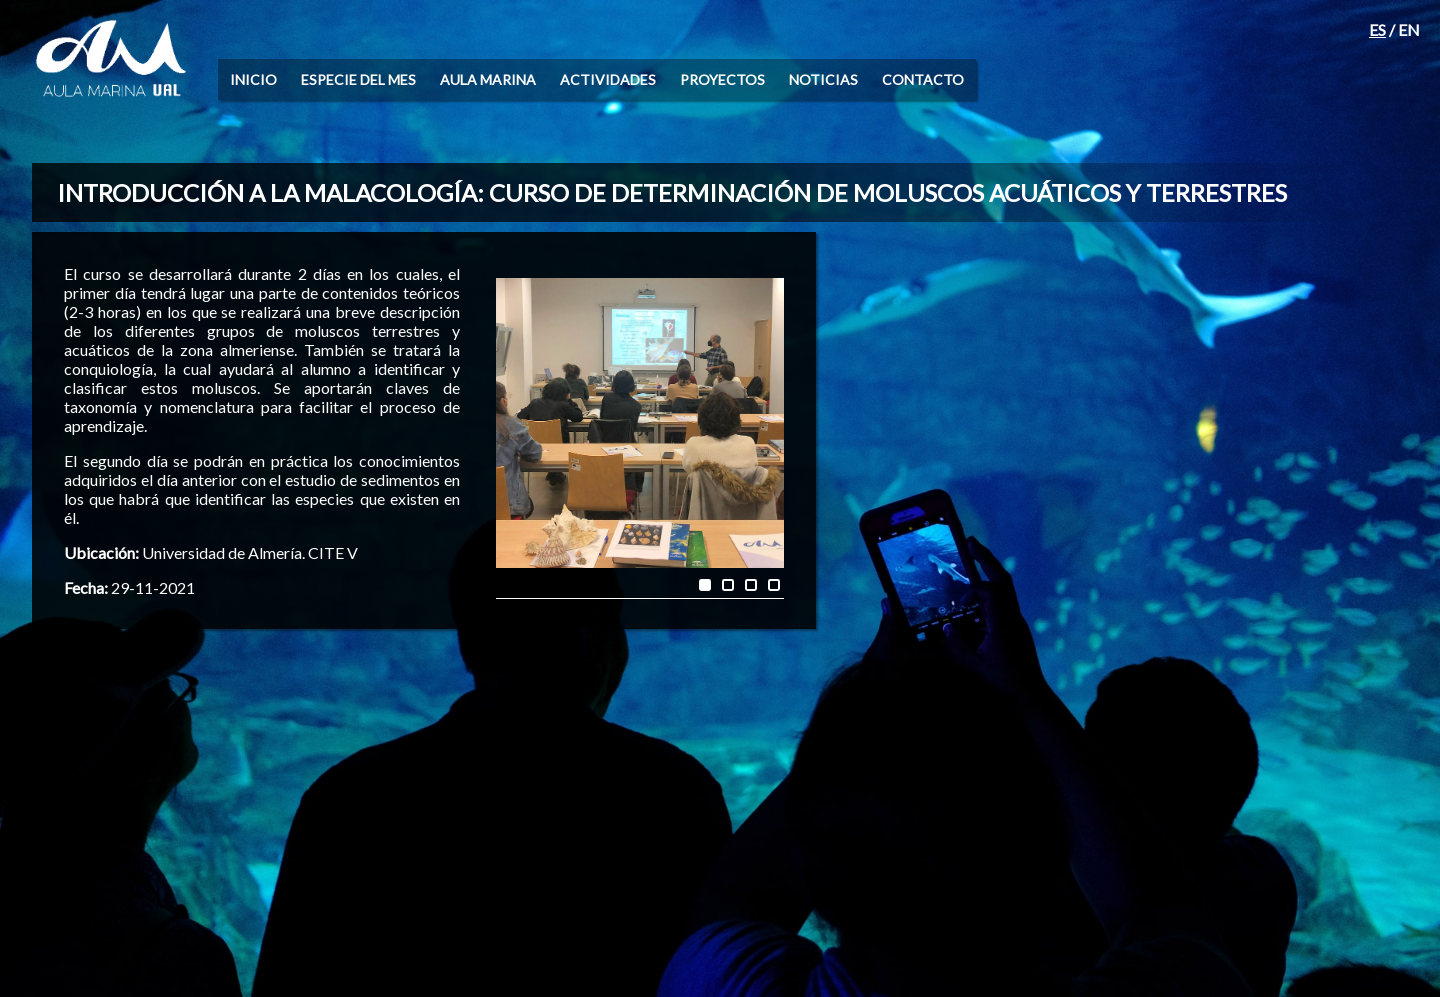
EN (1409, 29)
